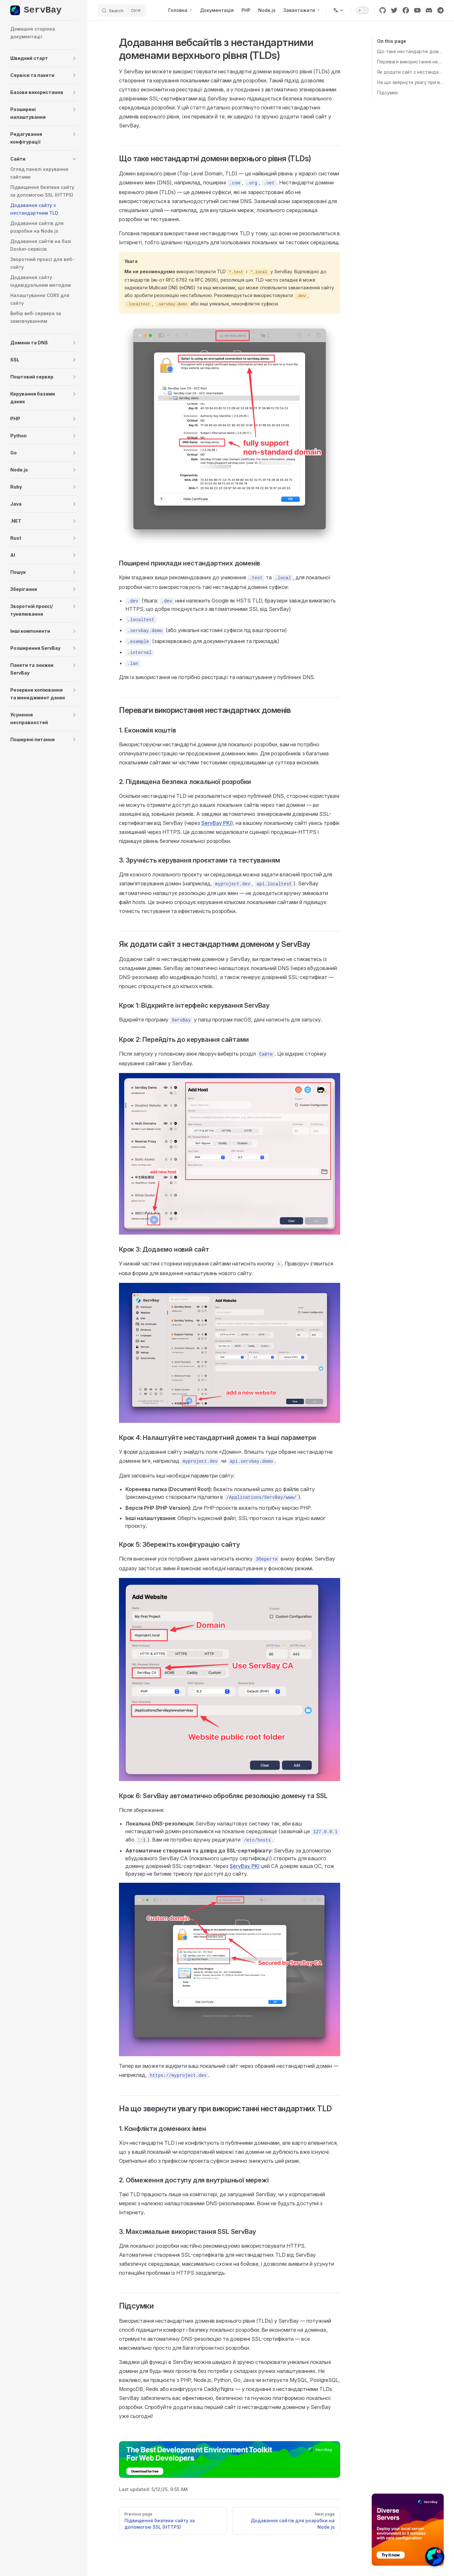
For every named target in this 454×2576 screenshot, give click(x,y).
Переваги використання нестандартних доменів (410, 61)
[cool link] (440, 10)
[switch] (362, 10)
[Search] (122, 10)
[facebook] (406, 10)
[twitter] (394, 10)
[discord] (429, 10)
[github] (382, 10)
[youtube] (417, 10)
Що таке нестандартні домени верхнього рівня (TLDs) (410, 51)
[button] (43, 58)
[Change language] (338, 10)
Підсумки (387, 92)
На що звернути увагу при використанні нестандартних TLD (410, 82)
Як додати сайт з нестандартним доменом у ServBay (410, 72)
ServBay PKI (216, 823)
